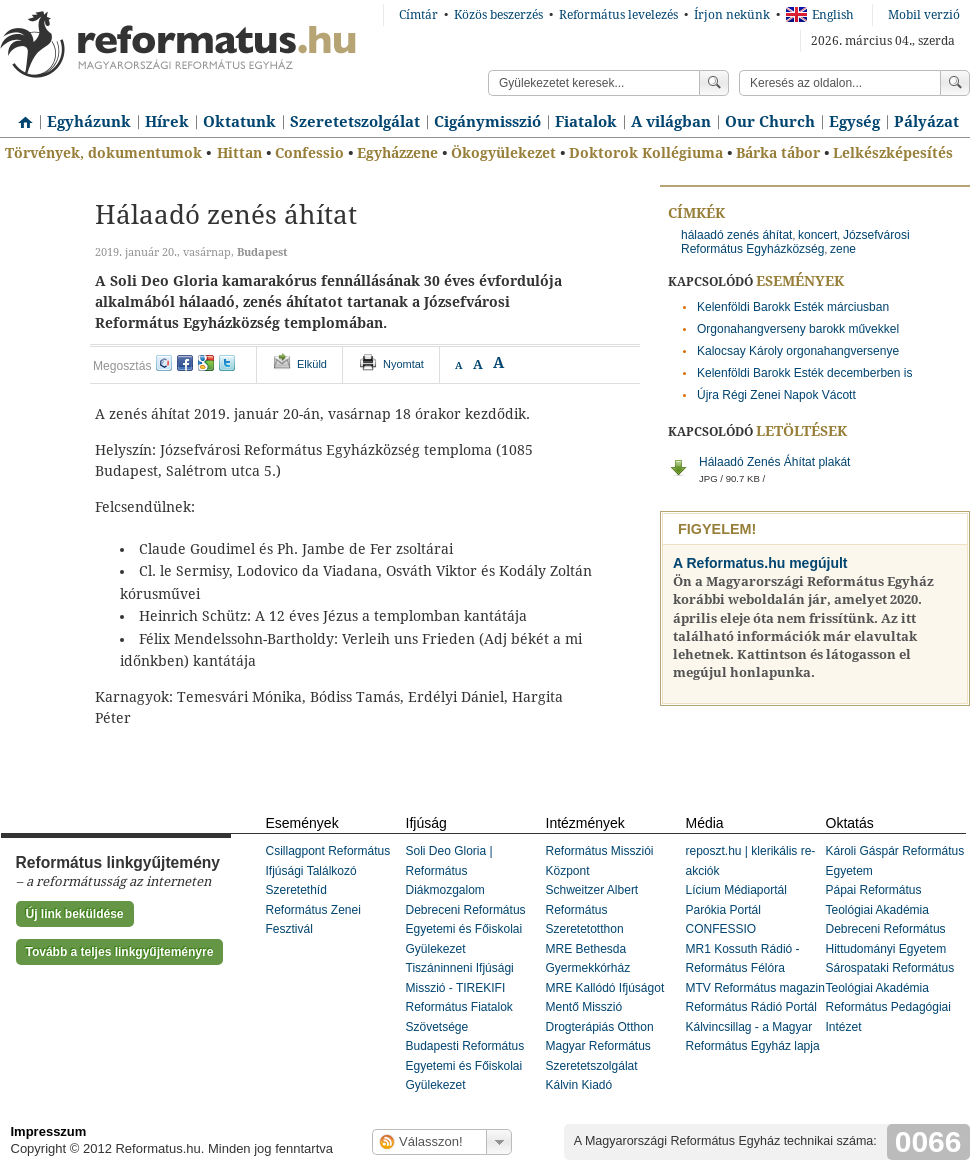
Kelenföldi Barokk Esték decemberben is (804, 373)
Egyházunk (89, 122)
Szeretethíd (296, 890)
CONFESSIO (721, 929)
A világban (671, 122)
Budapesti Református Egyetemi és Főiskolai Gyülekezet (465, 1065)
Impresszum (49, 1131)
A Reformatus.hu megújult (760, 563)
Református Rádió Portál (751, 1007)
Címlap (20, 115)
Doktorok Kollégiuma (646, 153)
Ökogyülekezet (503, 153)
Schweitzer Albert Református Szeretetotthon (592, 909)
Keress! (955, 83)
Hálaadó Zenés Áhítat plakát (834, 475)
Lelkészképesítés (893, 153)
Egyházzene (397, 153)
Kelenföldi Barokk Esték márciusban (793, 307)
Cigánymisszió (487, 122)
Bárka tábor (778, 153)
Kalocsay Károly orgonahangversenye (798, 351)
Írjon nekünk (732, 15)
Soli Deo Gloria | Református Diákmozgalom (449, 870)
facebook (185, 363)
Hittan (239, 153)
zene (843, 249)
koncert (817, 235)
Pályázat (926, 122)
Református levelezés (618, 15)
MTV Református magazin (755, 988)
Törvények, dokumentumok (103, 153)
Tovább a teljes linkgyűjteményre (120, 952)
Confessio (309, 153)
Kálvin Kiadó (579, 1085)
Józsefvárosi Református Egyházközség (795, 242)
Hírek (167, 122)
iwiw (164, 363)
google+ (206, 363)
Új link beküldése (75, 914)
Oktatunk (239, 122)
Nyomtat (403, 364)
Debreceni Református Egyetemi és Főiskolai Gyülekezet (466, 929)
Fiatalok (586, 122)
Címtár (418, 15)
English (820, 15)
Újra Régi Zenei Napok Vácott (776, 395)
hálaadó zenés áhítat (736, 235)
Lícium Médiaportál (736, 890)
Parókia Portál (723, 910)
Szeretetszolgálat (355, 122)
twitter (227, 363)
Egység (854, 122)
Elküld (312, 364)
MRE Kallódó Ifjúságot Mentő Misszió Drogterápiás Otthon (605, 1007)
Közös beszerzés (498, 15)
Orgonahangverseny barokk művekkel (798, 329)
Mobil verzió (924, 15)
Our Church (770, 122)
